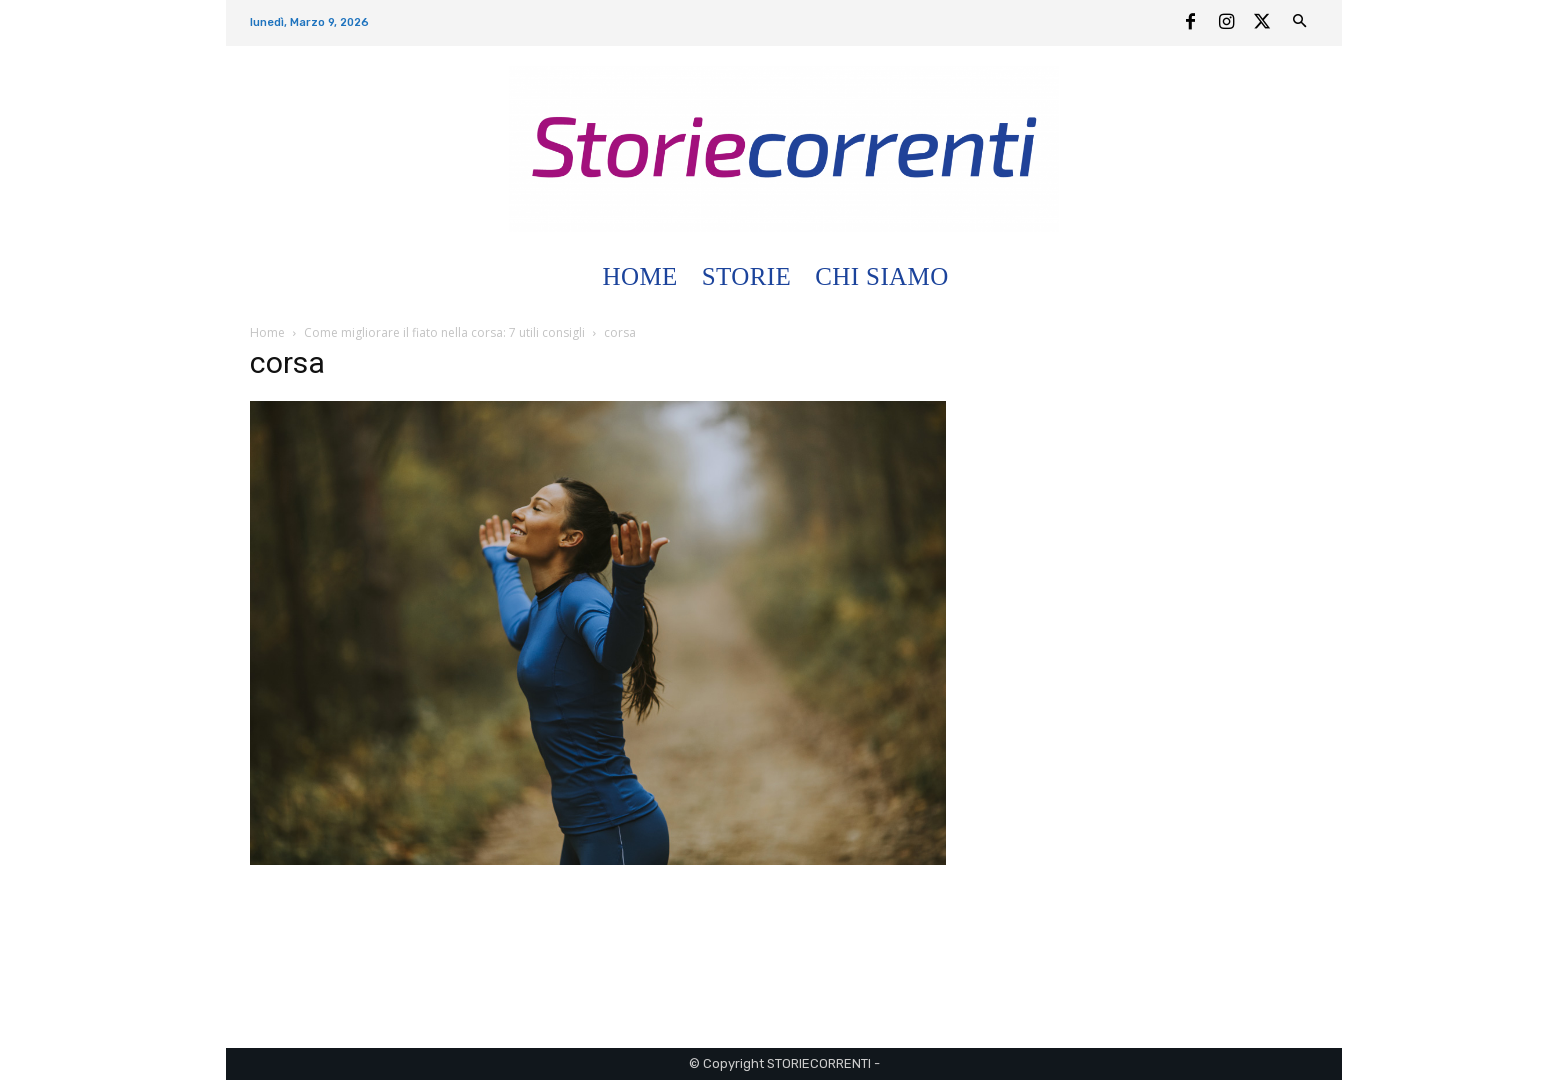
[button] (984, 277)
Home (267, 332)
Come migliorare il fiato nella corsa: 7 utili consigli (444, 332)
